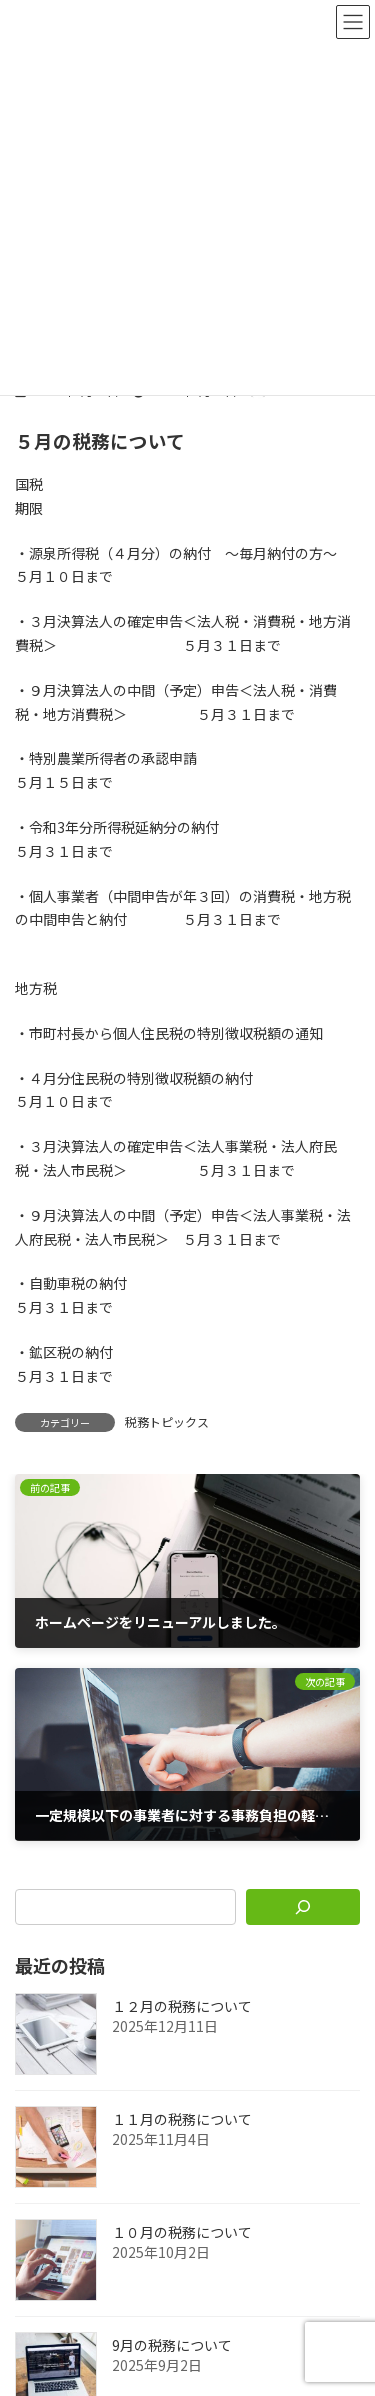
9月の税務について (172, 2346)
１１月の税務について (182, 2120)
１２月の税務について (182, 2007)
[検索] (303, 1907)
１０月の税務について (182, 2233)
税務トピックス (167, 1421)
